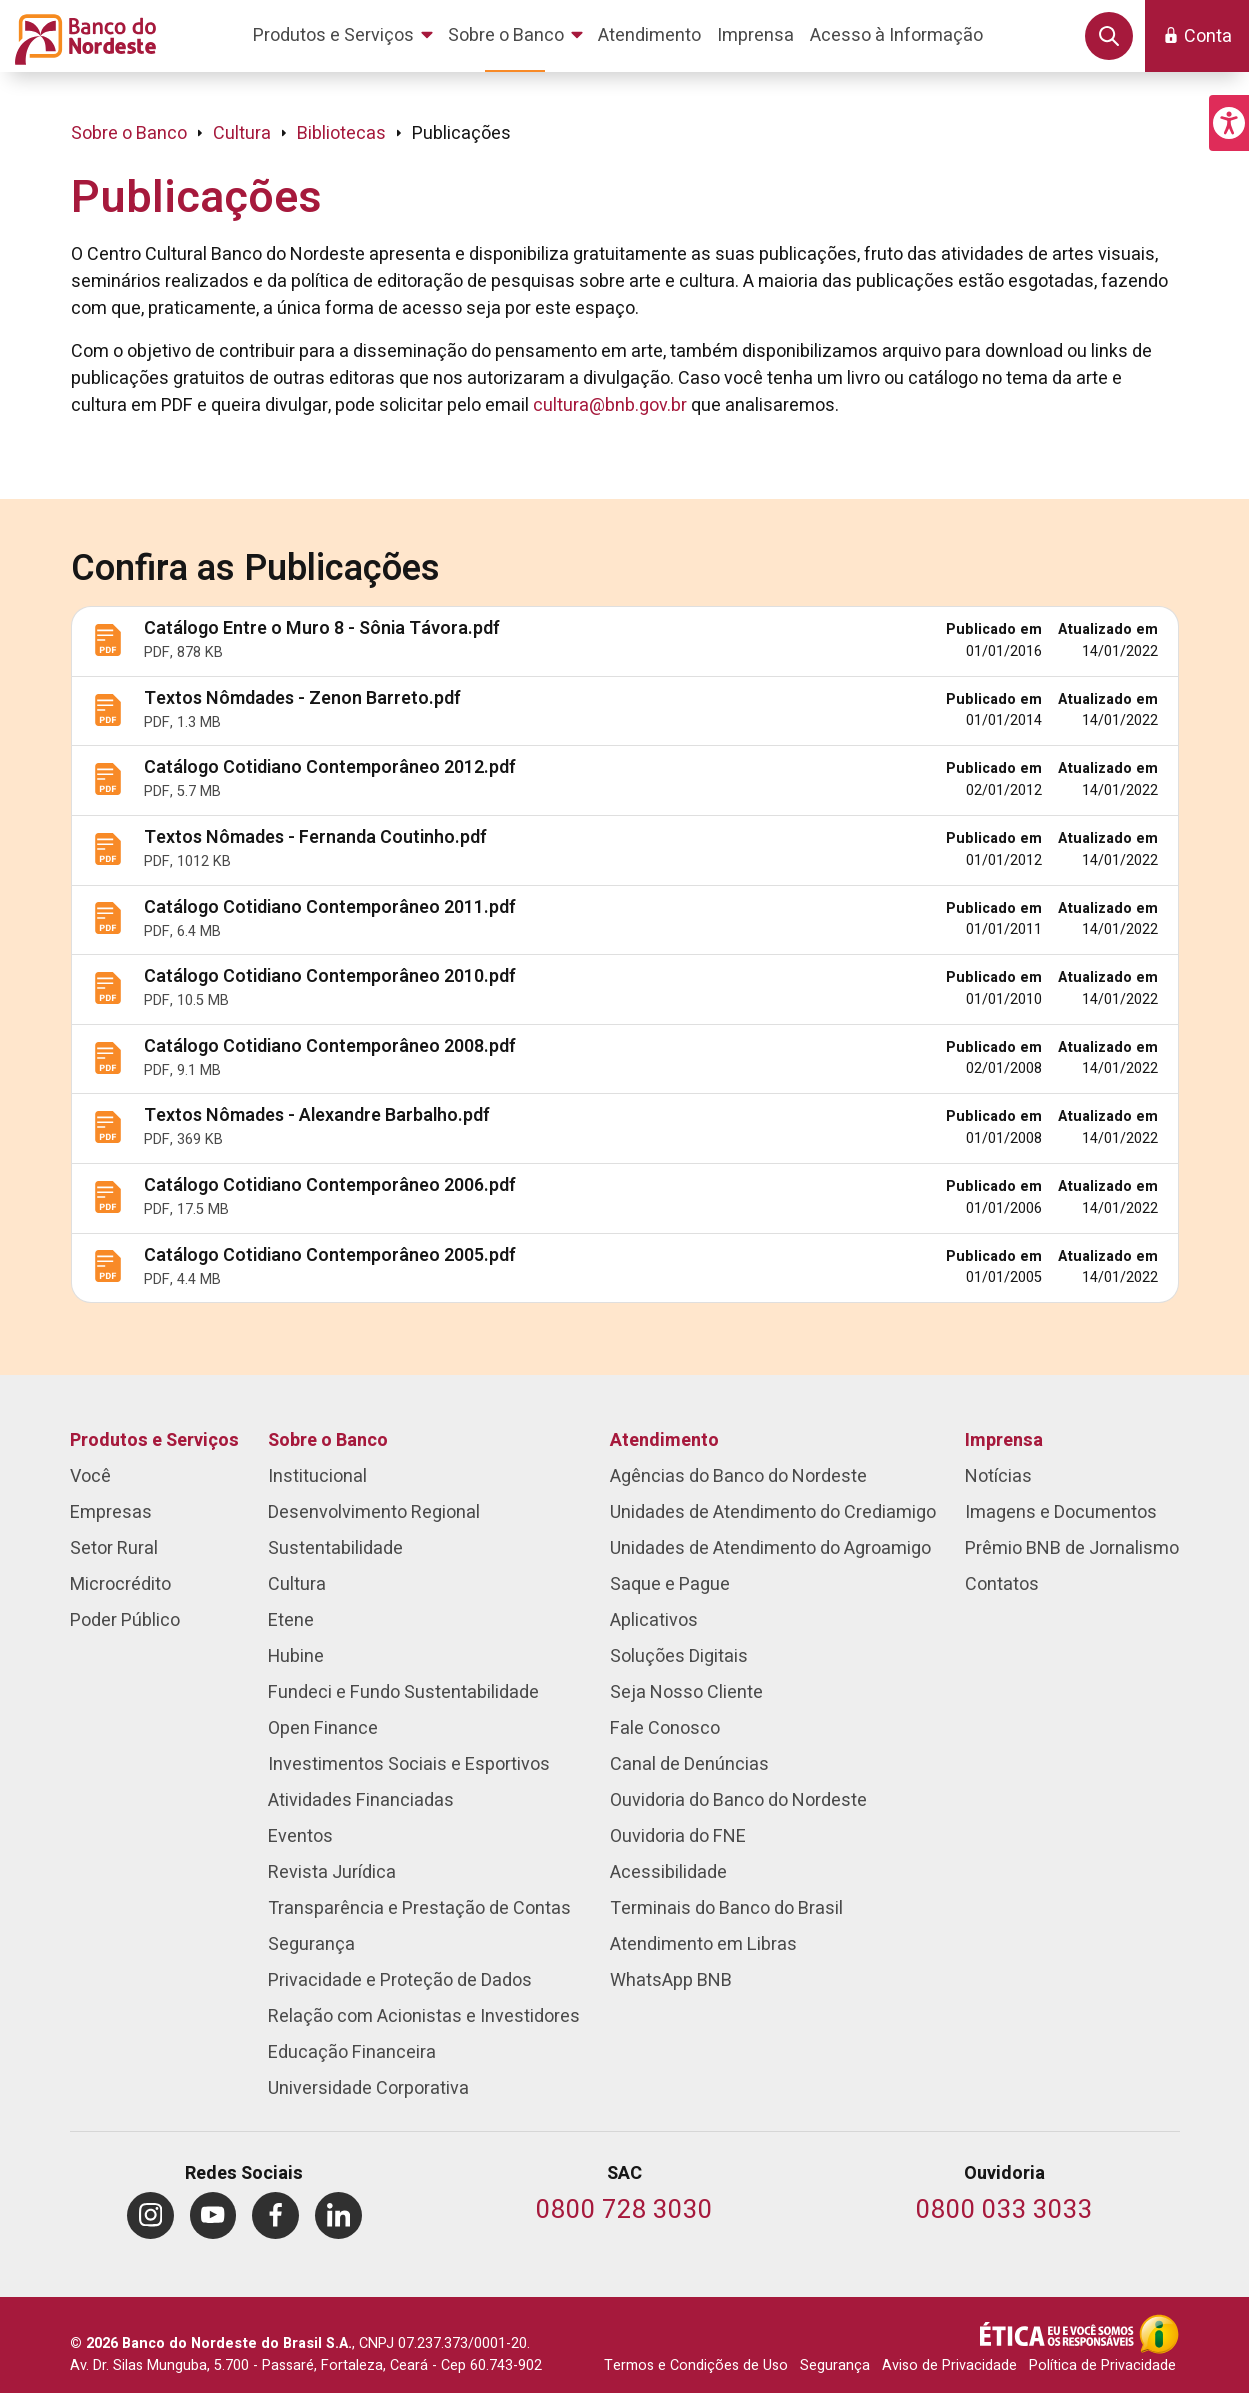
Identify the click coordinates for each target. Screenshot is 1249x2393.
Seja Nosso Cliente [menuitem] (686, 1692)
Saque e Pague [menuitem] (670, 1584)
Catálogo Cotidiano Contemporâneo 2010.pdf (330, 976)
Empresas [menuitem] (111, 1512)
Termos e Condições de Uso (696, 2365)
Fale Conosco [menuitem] (665, 1728)
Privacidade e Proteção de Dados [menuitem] (400, 1980)
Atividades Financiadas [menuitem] (361, 1800)
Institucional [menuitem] (317, 1476)
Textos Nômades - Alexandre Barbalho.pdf (317, 1115)
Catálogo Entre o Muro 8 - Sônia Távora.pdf (322, 628)
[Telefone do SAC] (624, 2211)
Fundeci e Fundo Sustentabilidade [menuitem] (403, 1692)
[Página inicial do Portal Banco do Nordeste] (81, 36)
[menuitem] (346, 36)
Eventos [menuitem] (300, 1836)
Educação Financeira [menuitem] (352, 2052)
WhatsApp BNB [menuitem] (671, 1980)
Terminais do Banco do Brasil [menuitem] (726, 1908)
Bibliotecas (341, 133)
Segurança (835, 2365)
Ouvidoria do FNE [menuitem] (678, 1836)
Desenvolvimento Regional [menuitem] (374, 1512)
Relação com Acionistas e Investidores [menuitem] (424, 2016)
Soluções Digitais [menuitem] (679, 1656)
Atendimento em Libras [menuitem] (703, 1944)
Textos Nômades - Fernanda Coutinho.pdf (315, 837)
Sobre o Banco (129, 133)
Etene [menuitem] (291, 1620)
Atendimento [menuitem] (664, 1440)
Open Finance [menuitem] (323, 1728)
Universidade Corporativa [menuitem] (368, 2088)
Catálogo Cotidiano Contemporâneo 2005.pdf (330, 1255)
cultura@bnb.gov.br (610, 405)
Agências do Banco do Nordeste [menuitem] (738, 1476)
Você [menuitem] (90, 1476)
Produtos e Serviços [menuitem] (154, 1440)
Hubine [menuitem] (296, 1656)
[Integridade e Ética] (1059, 2334)
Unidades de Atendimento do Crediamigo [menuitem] (773, 1512)
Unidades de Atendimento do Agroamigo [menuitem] (770, 1548)
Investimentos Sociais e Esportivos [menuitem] (409, 1764)
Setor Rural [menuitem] (114, 1548)
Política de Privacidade (1102, 2365)
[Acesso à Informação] (1159, 2334)
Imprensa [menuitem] (1004, 1440)
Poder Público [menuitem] (125, 1620)
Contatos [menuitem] (1002, 1584)
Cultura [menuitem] (297, 1584)
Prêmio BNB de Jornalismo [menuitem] (1072, 1548)
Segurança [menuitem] (311, 1944)
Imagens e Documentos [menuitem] (1061, 1512)
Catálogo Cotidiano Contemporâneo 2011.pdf (330, 907)
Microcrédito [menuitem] (120, 1584)
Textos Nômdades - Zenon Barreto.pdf (302, 698)
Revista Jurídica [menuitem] (332, 1872)
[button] (1229, 123)
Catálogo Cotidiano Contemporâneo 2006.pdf (330, 1185)
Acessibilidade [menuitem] (668, 1872)
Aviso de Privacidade (949, 2365)
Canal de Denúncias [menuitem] (689, 1764)
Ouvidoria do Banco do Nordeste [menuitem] (738, 1800)
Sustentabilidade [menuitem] (335, 1548)
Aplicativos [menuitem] (654, 1620)
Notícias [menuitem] (998, 1476)
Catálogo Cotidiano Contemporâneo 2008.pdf (330, 1046)
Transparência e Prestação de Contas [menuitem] (419, 1908)
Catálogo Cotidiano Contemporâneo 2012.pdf (330, 767)
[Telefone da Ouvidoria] (1004, 2211)
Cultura (242, 133)
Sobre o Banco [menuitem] (328, 1440)
